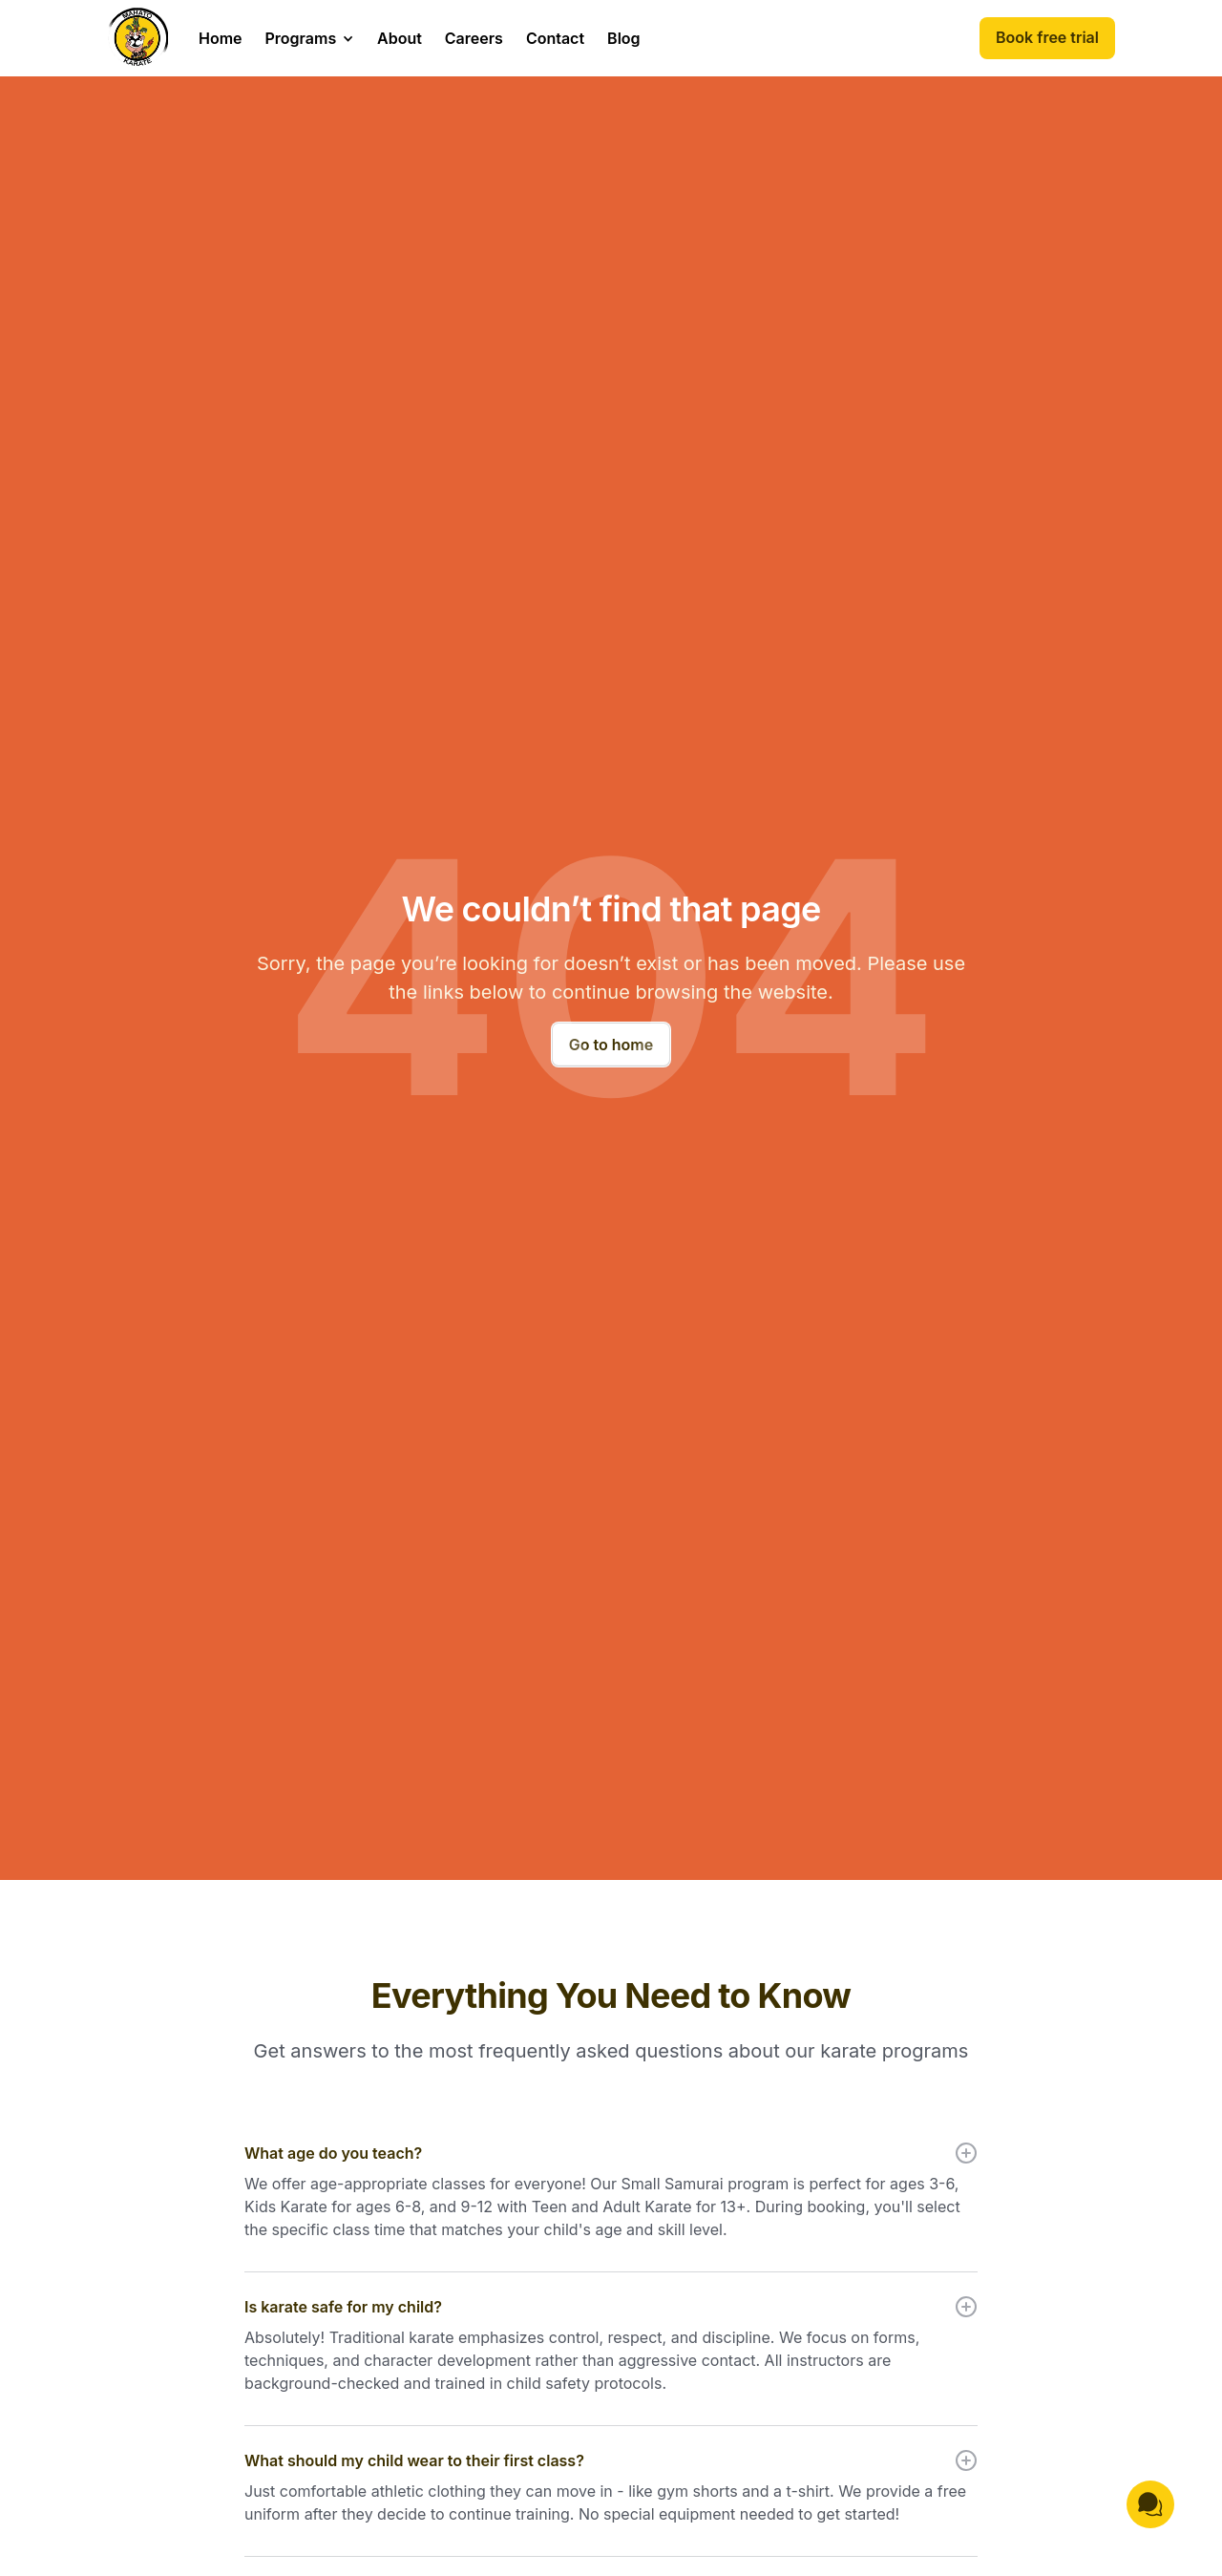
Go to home (611, 1044)
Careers (474, 38)
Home (220, 38)
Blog (623, 38)
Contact (555, 38)
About (399, 38)
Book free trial (1047, 37)
